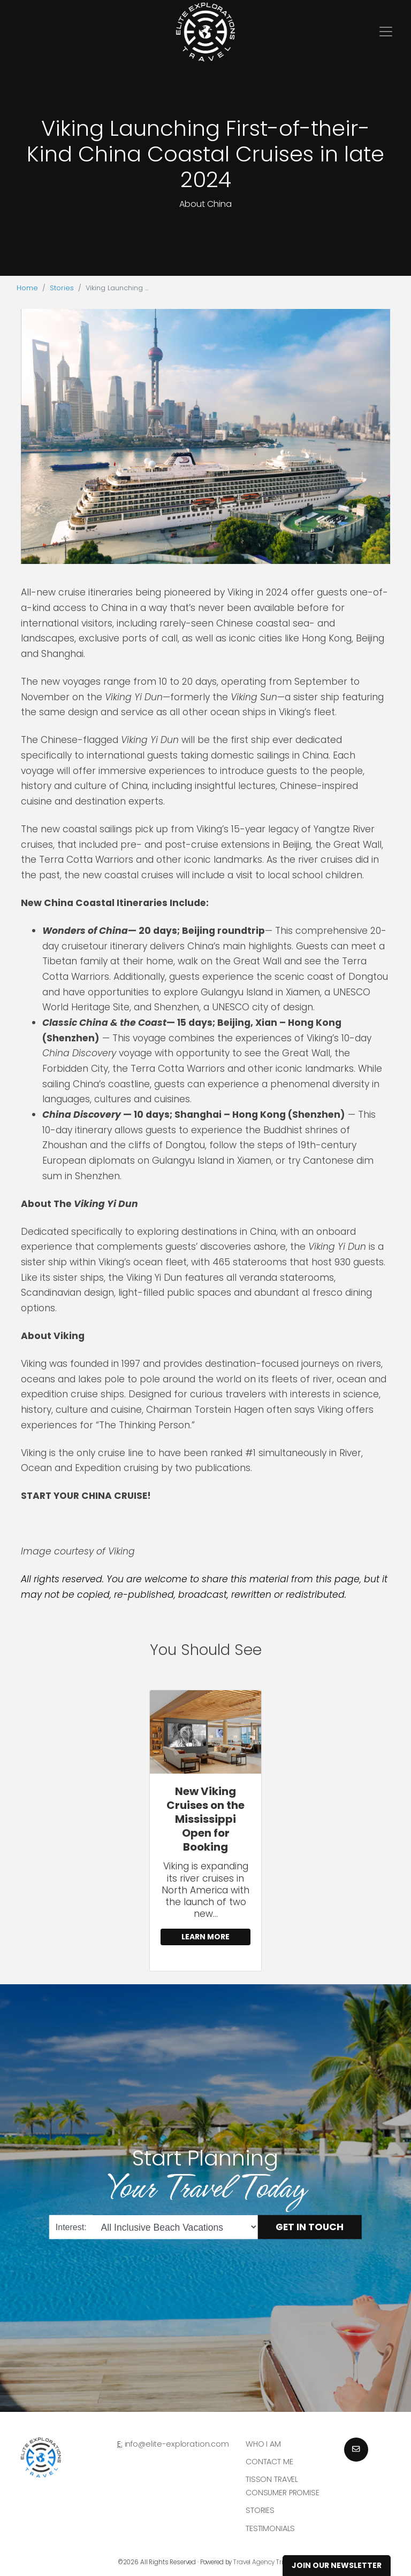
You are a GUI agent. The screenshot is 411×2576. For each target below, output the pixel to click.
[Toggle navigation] (385, 31)
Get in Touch (310, 2227)
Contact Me (269, 2461)
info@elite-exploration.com (177, 2444)
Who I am (263, 2444)
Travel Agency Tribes (263, 2562)
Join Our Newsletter (337, 2565)
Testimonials (270, 2528)
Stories (62, 287)
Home (27, 287)
